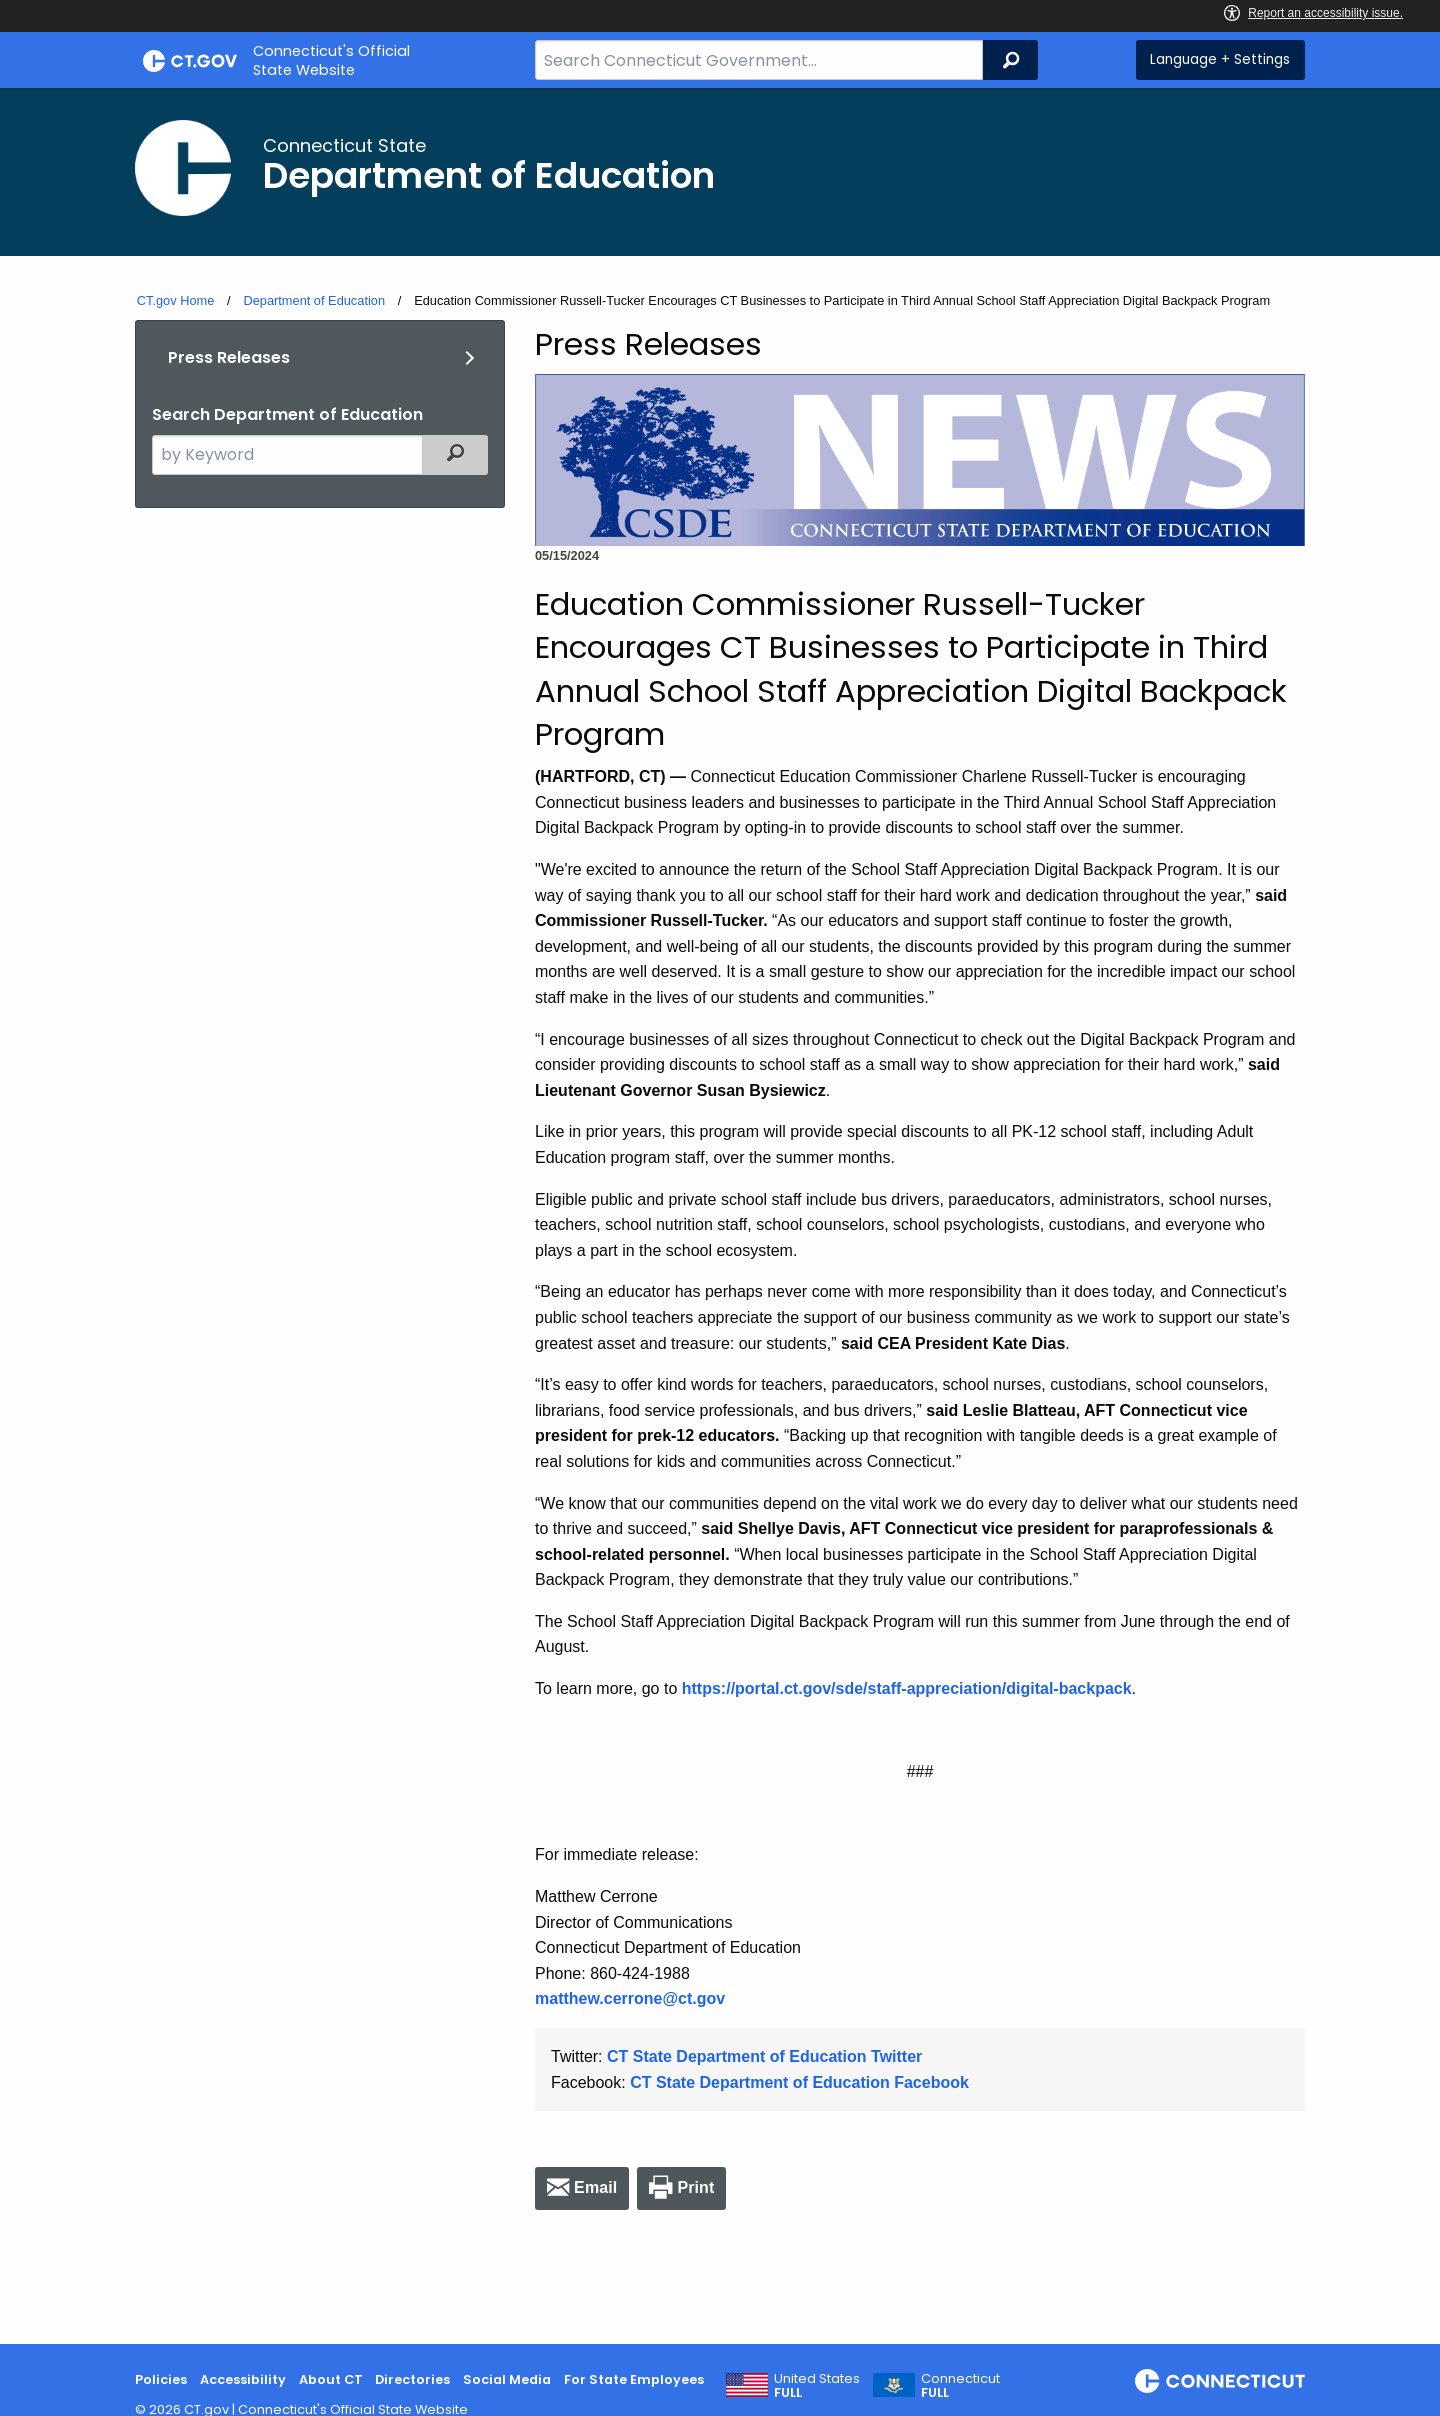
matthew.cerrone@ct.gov (630, 1998)
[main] (720, 1216)
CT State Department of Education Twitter (764, 2056)
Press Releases (229, 357)
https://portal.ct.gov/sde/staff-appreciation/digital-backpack (907, 1688)
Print (695, 2187)
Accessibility (243, 2379)
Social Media (507, 2379)
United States (817, 2386)
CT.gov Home (176, 300)
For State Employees (634, 2379)
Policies (161, 2379)
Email (595, 2187)
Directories (412, 2379)
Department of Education (314, 300)
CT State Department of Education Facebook (799, 2082)
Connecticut (960, 2386)
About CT (331, 2379)
